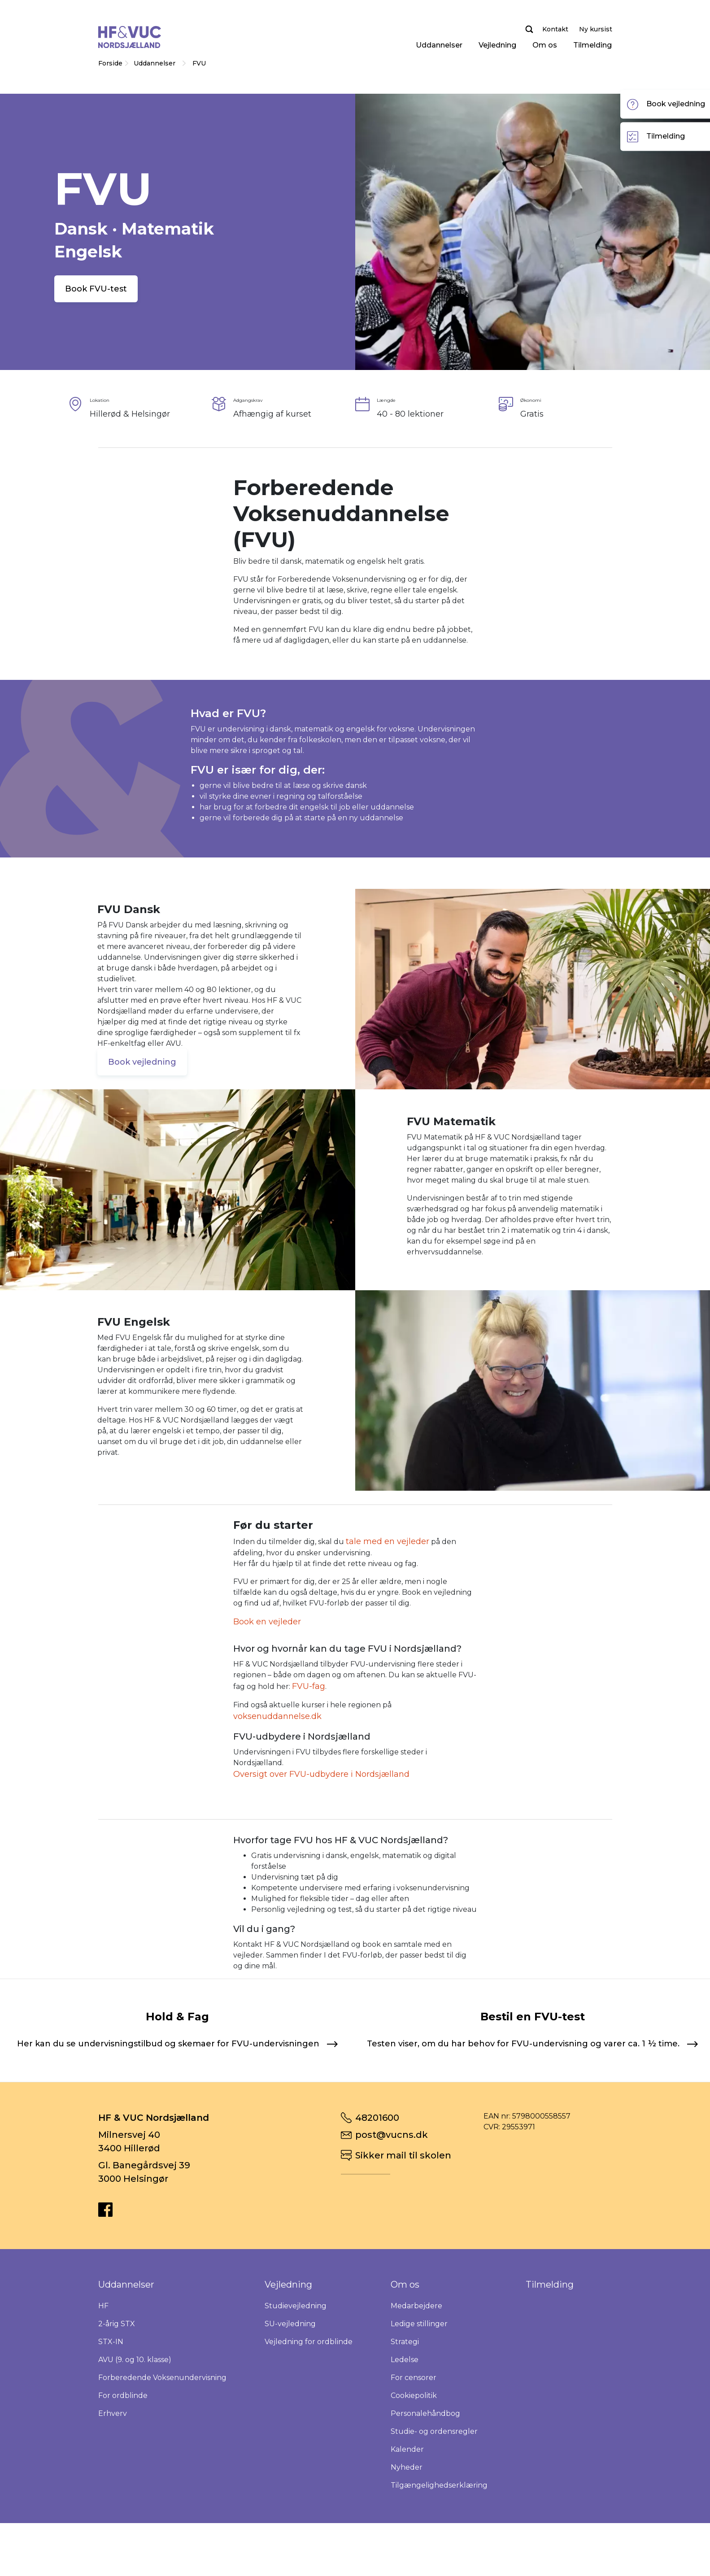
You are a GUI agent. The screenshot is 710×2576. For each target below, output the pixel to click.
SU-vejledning (290, 2383)
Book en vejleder (267, 1622)
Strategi (405, 2401)
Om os (544, 45)
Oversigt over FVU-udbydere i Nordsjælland (321, 1774)
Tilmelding (592, 45)
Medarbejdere (416, 2365)
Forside (110, 63)
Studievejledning (296, 2365)
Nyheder (407, 2527)
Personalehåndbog (425, 2473)
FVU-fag (308, 1686)
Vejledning (497, 45)
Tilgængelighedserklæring (439, 2545)
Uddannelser (439, 45)
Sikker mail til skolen (403, 2215)
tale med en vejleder (387, 1541)
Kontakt (555, 29)
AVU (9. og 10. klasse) (134, 2419)
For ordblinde (123, 2455)
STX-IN (110, 2401)
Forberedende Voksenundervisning (162, 2437)
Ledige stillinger (419, 2383)
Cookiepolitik (414, 2455)
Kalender (407, 2509)
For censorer (413, 2437)
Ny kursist (595, 29)
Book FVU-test (96, 289)
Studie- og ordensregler (434, 2491)
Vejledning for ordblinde (309, 2401)
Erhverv (112, 2473)
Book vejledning (142, 1062)
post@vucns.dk (391, 2194)
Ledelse (404, 2419)
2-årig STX (116, 2383)
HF (103, 2365)
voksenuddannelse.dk (277, 1716)
